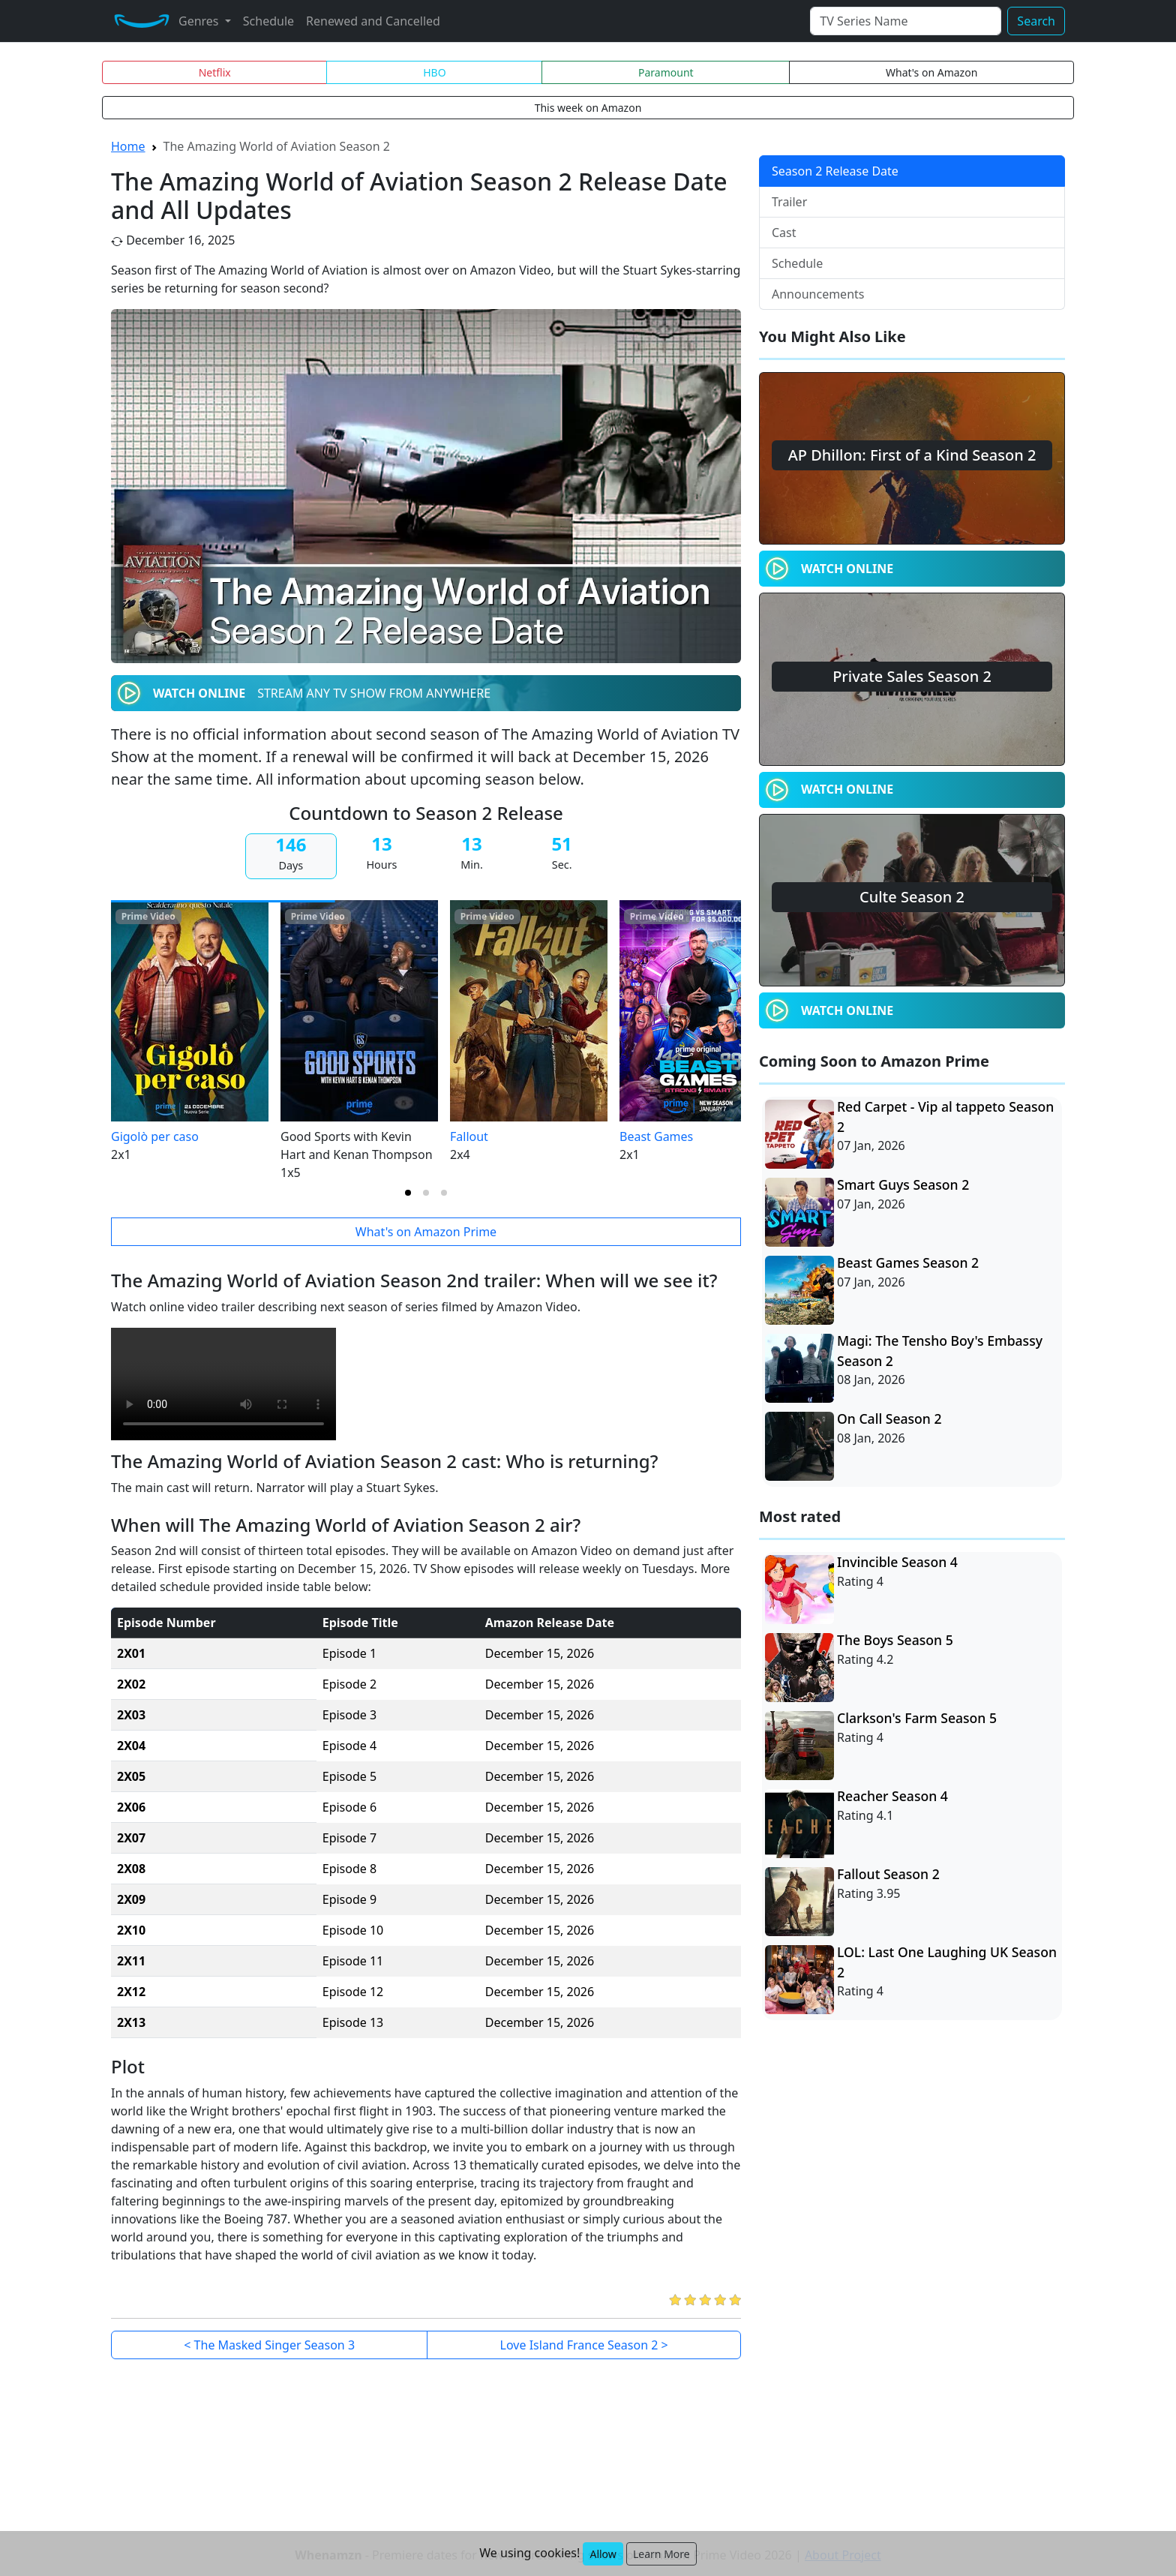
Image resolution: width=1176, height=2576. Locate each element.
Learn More (661, 2554)
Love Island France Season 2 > (584, 2345)
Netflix (215, 72)
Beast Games (656, 1136)
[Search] (905, 21)
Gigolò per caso (155, 1136)
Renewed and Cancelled (373, 21)
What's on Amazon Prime (426, 1231)
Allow (603, 2554)
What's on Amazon (931, 72)
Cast (784, 232)
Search (1036, 21)
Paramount (666, 72)
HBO (434, 72)
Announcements (818, 294)
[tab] (408, 1192)
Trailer (789, 202)
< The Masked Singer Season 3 (269, 2345)
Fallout (469, 1136)
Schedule (268, 21)
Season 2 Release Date (835, 171)
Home (128, 146)
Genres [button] (200, 21)
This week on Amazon (588, 108)
